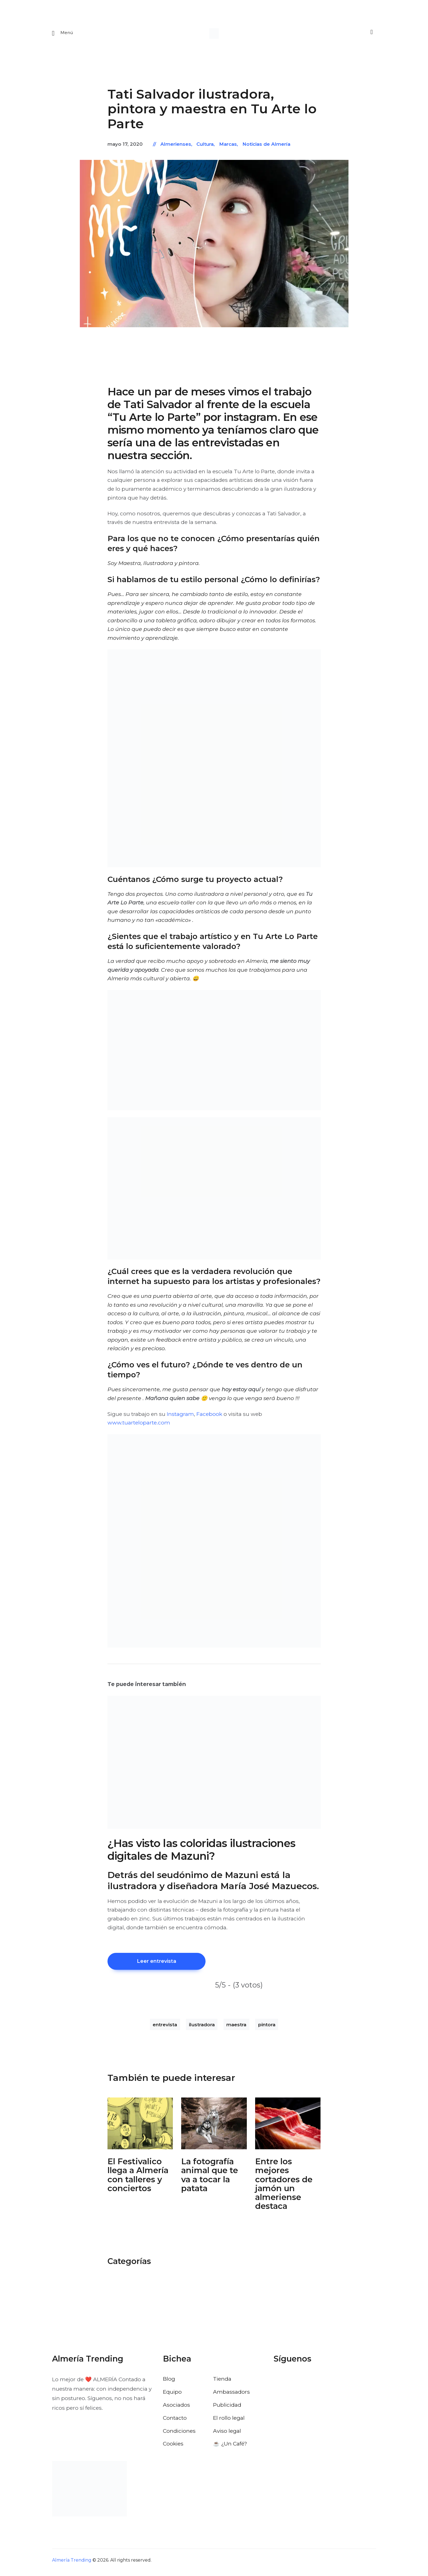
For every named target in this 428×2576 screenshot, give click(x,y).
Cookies (173, 2448)
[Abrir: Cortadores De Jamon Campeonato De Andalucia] (288, 2127)
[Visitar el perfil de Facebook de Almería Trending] (278, 2383)
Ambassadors (231, 2396)
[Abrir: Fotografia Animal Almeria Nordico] (214, 2127)
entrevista (165, 2028)
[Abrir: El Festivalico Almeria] (140, 2127)
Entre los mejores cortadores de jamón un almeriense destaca (283, 2188)
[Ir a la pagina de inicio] (214, 34)
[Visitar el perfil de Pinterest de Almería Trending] (322, 2383)
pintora (266, 2028)
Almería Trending (71, 2564)
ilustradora (202, 2028)
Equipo (172, 2396)
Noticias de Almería (266, 146)
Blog (169, 2383)
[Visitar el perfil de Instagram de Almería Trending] (307, 2383)
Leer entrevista (166, 1964)
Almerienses (175, 146)
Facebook (209, 1416)
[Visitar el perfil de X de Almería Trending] (292, 2383)
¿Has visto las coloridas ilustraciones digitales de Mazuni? (201, 1852)
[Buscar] (371, 33)
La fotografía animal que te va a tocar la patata (209, 2179)
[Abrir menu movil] (62, 34)
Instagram (180, 1416)
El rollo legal (229, 2422)
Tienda (222, 2383)
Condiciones (179, 2435)
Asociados (176, 2409)
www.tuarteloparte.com (138, 1425)
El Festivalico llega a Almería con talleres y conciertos (137, 2179)
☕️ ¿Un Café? (230, 2448)
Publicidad (227, 2409)
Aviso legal (227, 2435)
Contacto (175, 2422)
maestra (236, 2028)
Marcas (228, 146)
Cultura (205, 146)
